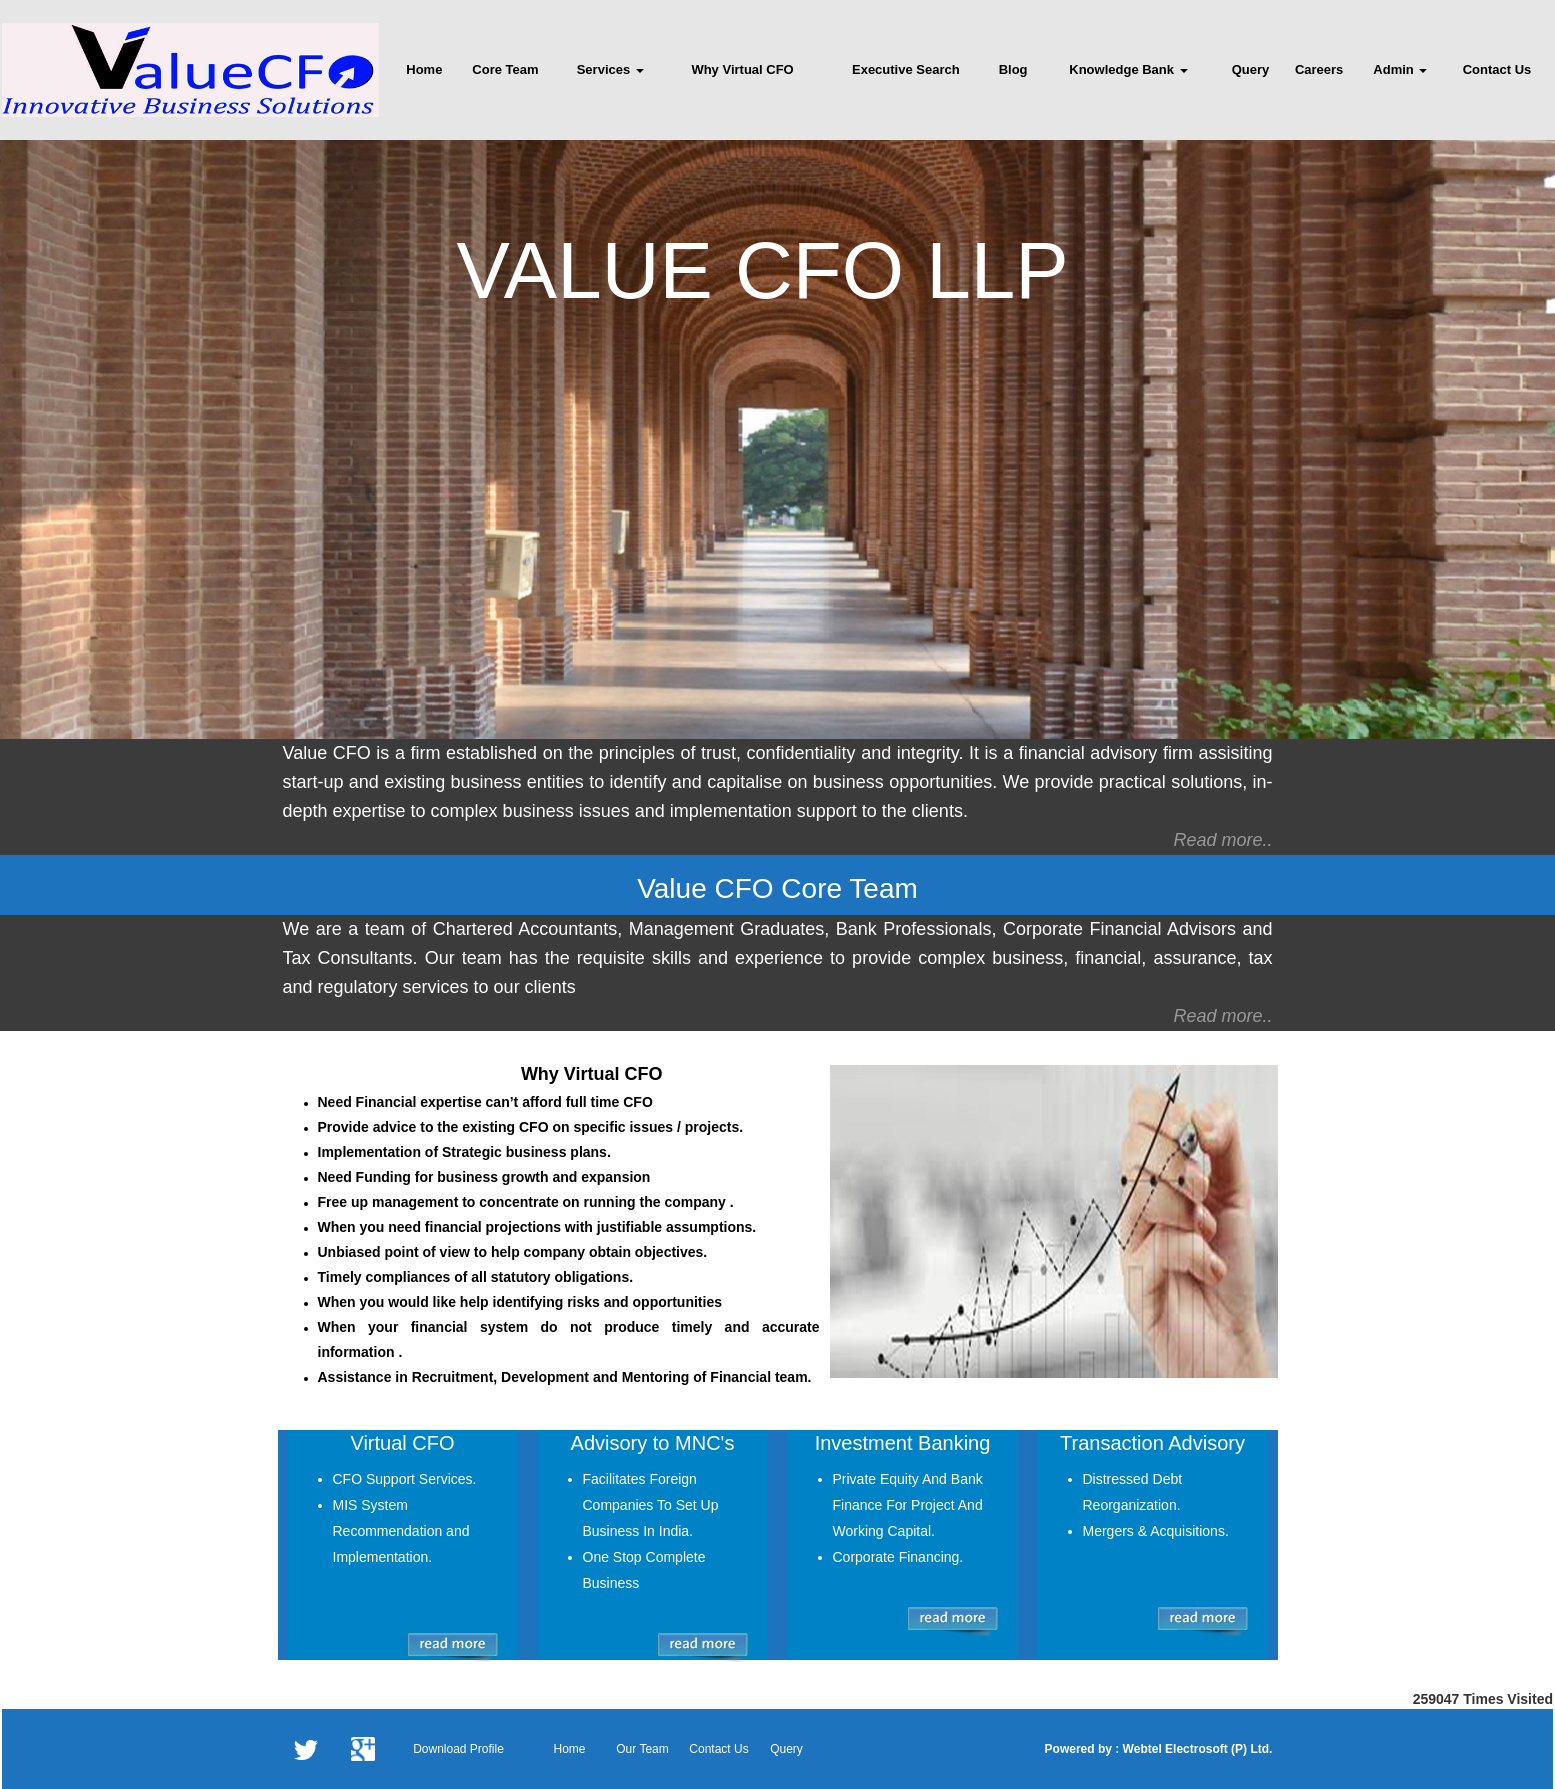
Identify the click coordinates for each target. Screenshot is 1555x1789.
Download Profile (458, 1749)
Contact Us (1497, 69)
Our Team (642, 1749)
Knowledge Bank (1128, 69)
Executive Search (906, 69)
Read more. (1220, 1016)
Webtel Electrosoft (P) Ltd (1194, 1749)
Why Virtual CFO (742, 69)
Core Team (505, 69)
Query (1251, 69)
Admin (1400, 69)
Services (610, 69)
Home (424, 69)
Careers (1319, 69)
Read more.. (1222, 840)
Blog (1013, 69)
